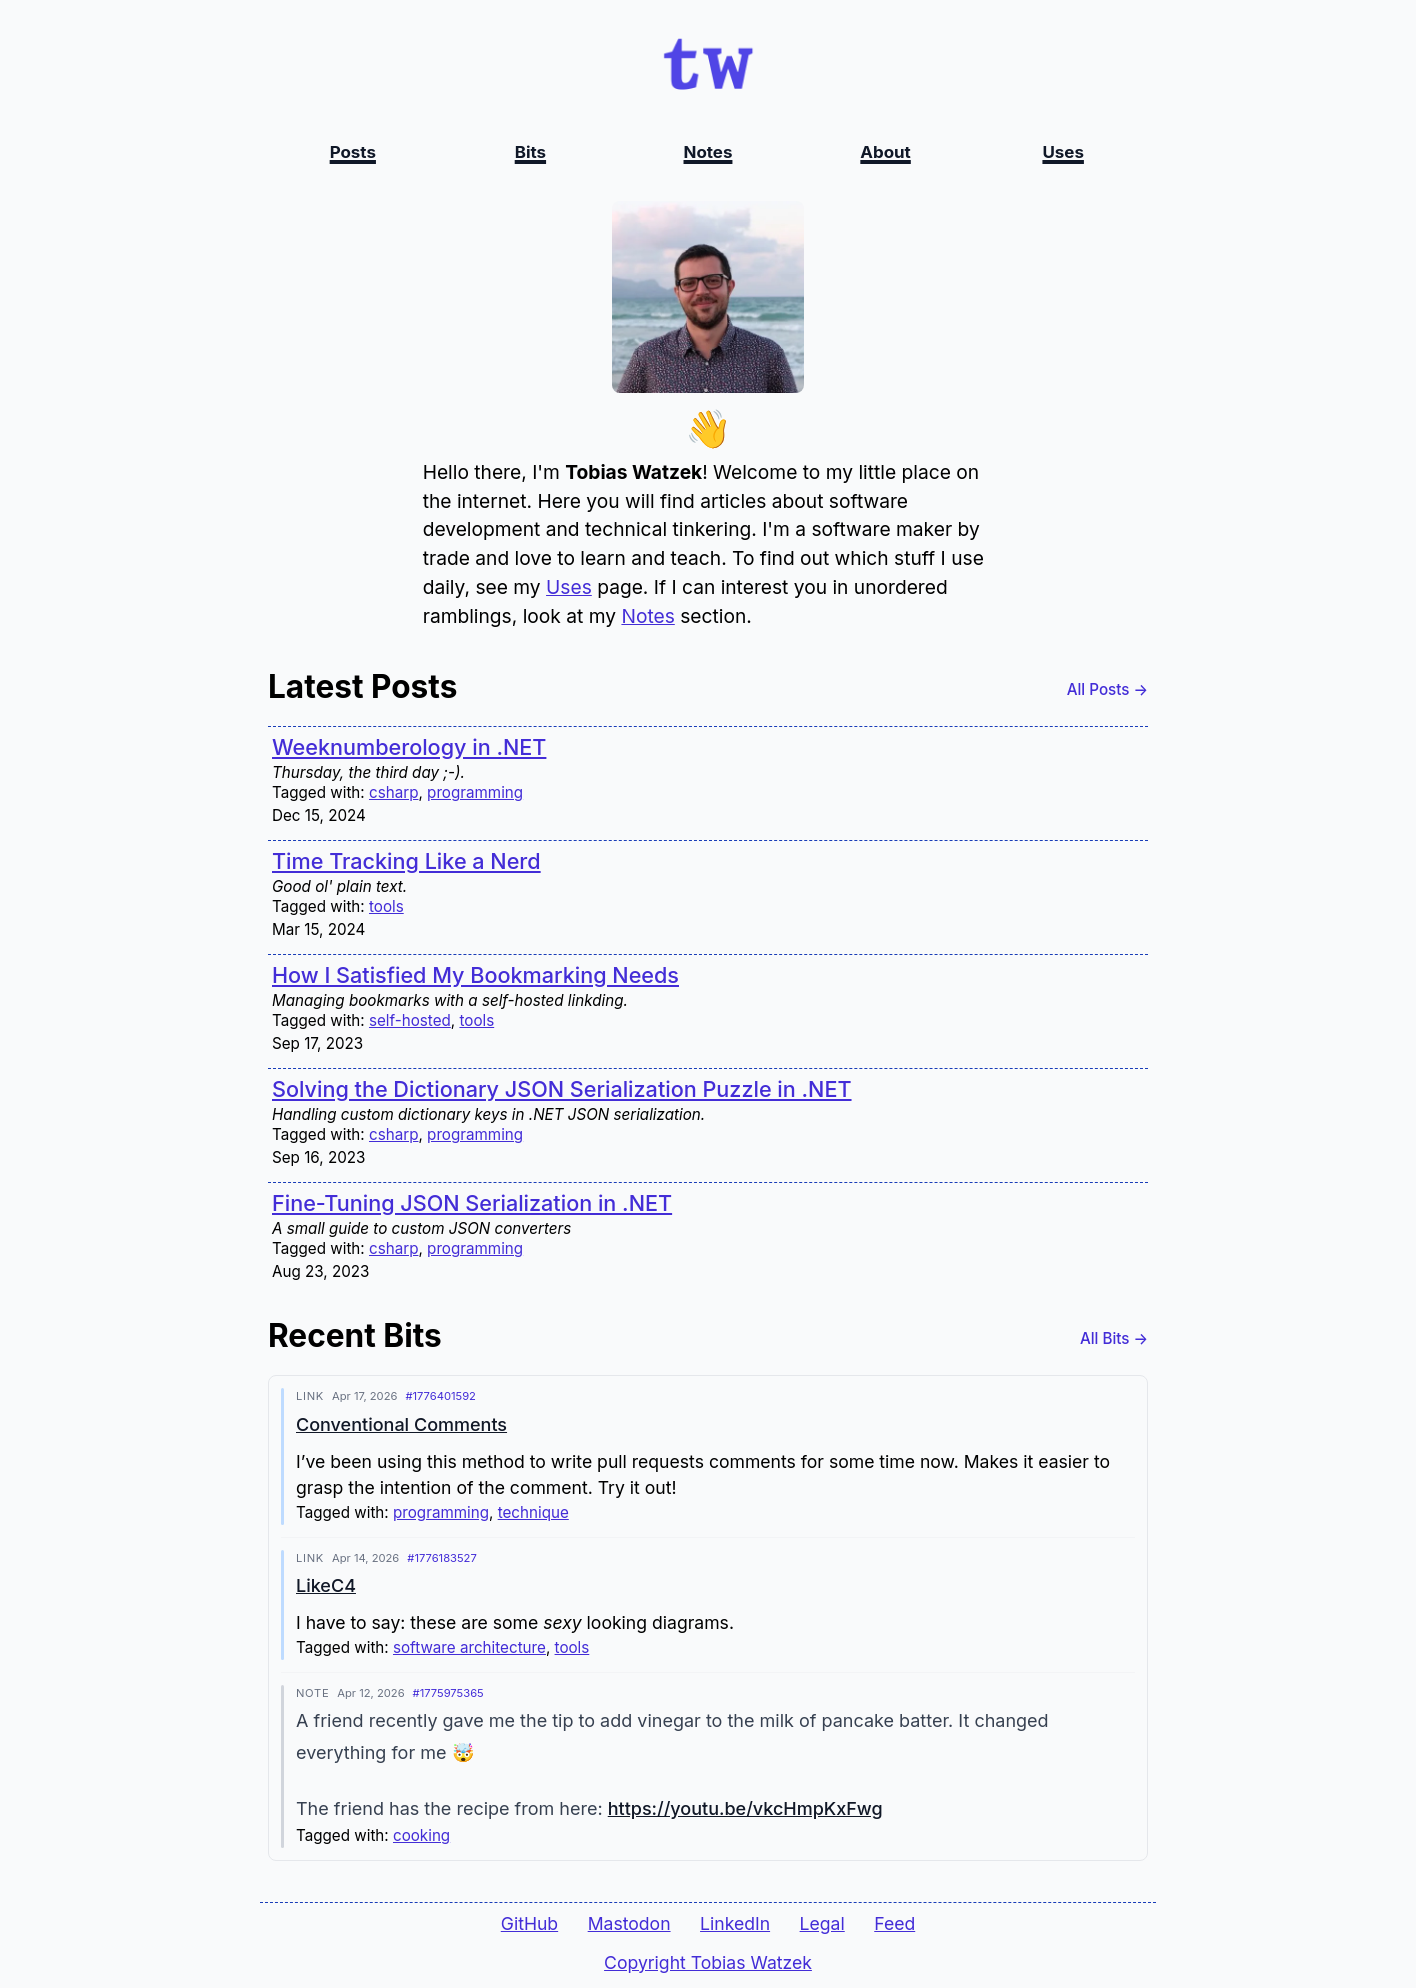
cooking (421, 1836)
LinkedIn (735, 1923)
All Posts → (1107, 690)
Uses (1063, 152)
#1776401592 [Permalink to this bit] (440, 1397)
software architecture (469, 1648)
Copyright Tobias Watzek (708, 1962)
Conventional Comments (401, 1425)
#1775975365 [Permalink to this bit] (448, 1694)
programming (475, 793)
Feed (894, 1923)
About (885, 152)
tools (386, 907)
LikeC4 (326, 1586)
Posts (353, 152)
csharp (393, 793)
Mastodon (629, 1923)
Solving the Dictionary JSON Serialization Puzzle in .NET (562, 1090)
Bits (530, 152)
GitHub (529, 1923)
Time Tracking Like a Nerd (406, 862)
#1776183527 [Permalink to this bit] (441, 1559)
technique (533, 1513)
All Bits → (1114, 1339)
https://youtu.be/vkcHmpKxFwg (745, 1809)
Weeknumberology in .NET (409, 748)
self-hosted (410, 1021)
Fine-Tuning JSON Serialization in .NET (472, 1204)
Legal (822, 1923)
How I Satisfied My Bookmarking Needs (475, 976)
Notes (708, 152)
